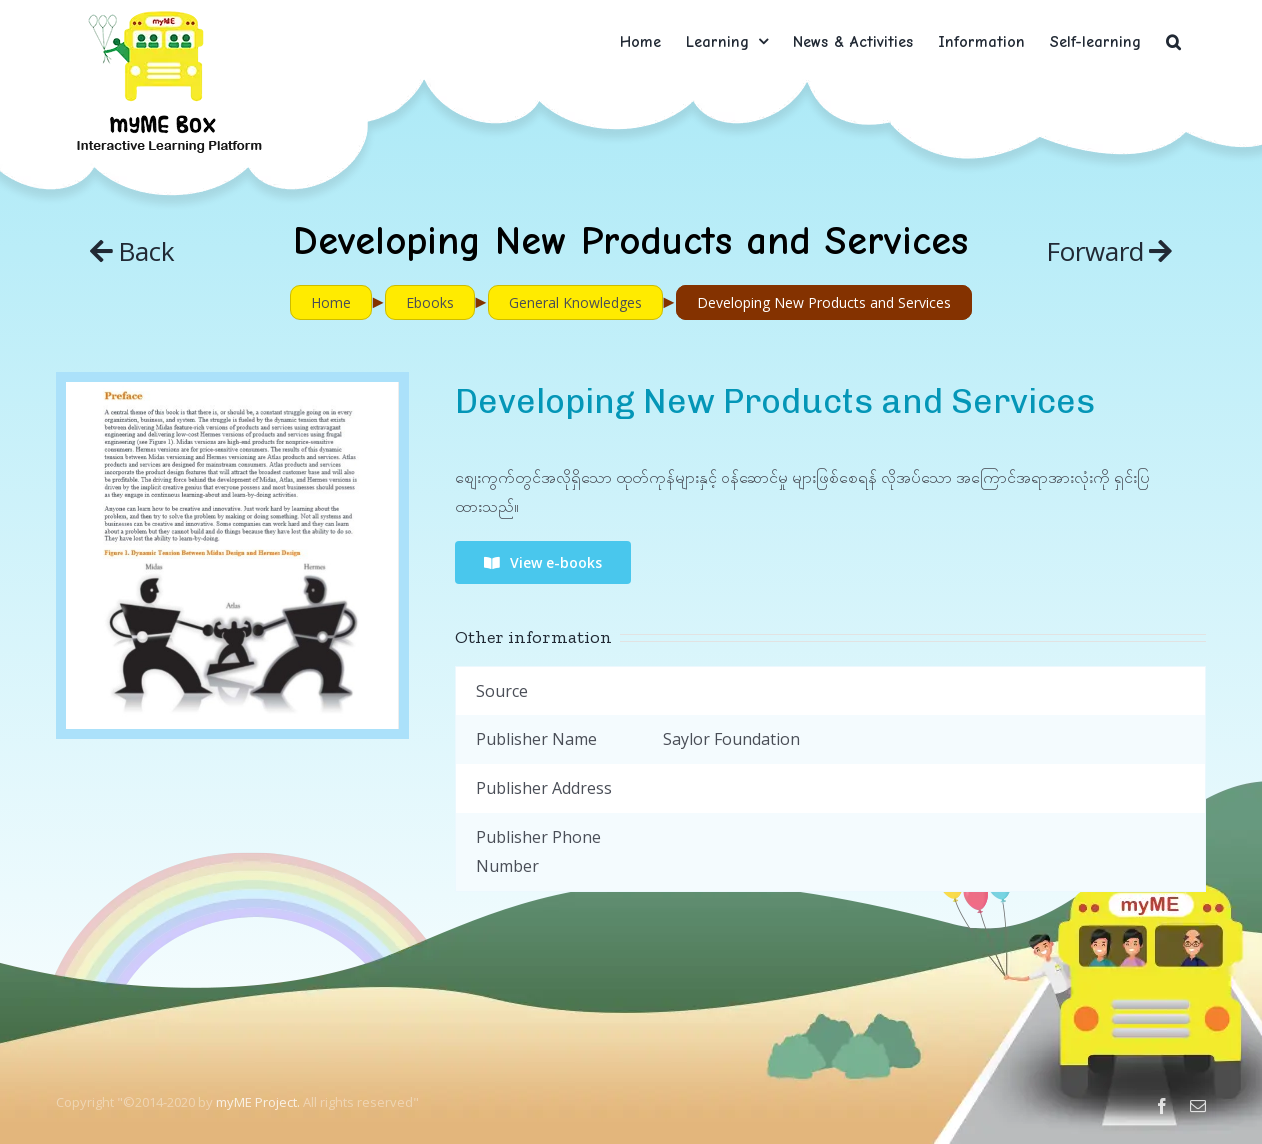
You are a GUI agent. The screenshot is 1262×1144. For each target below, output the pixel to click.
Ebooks (430, 302)
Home (331, 302)
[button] (1173, 41)
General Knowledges (575, 302)
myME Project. (258, 1102)
